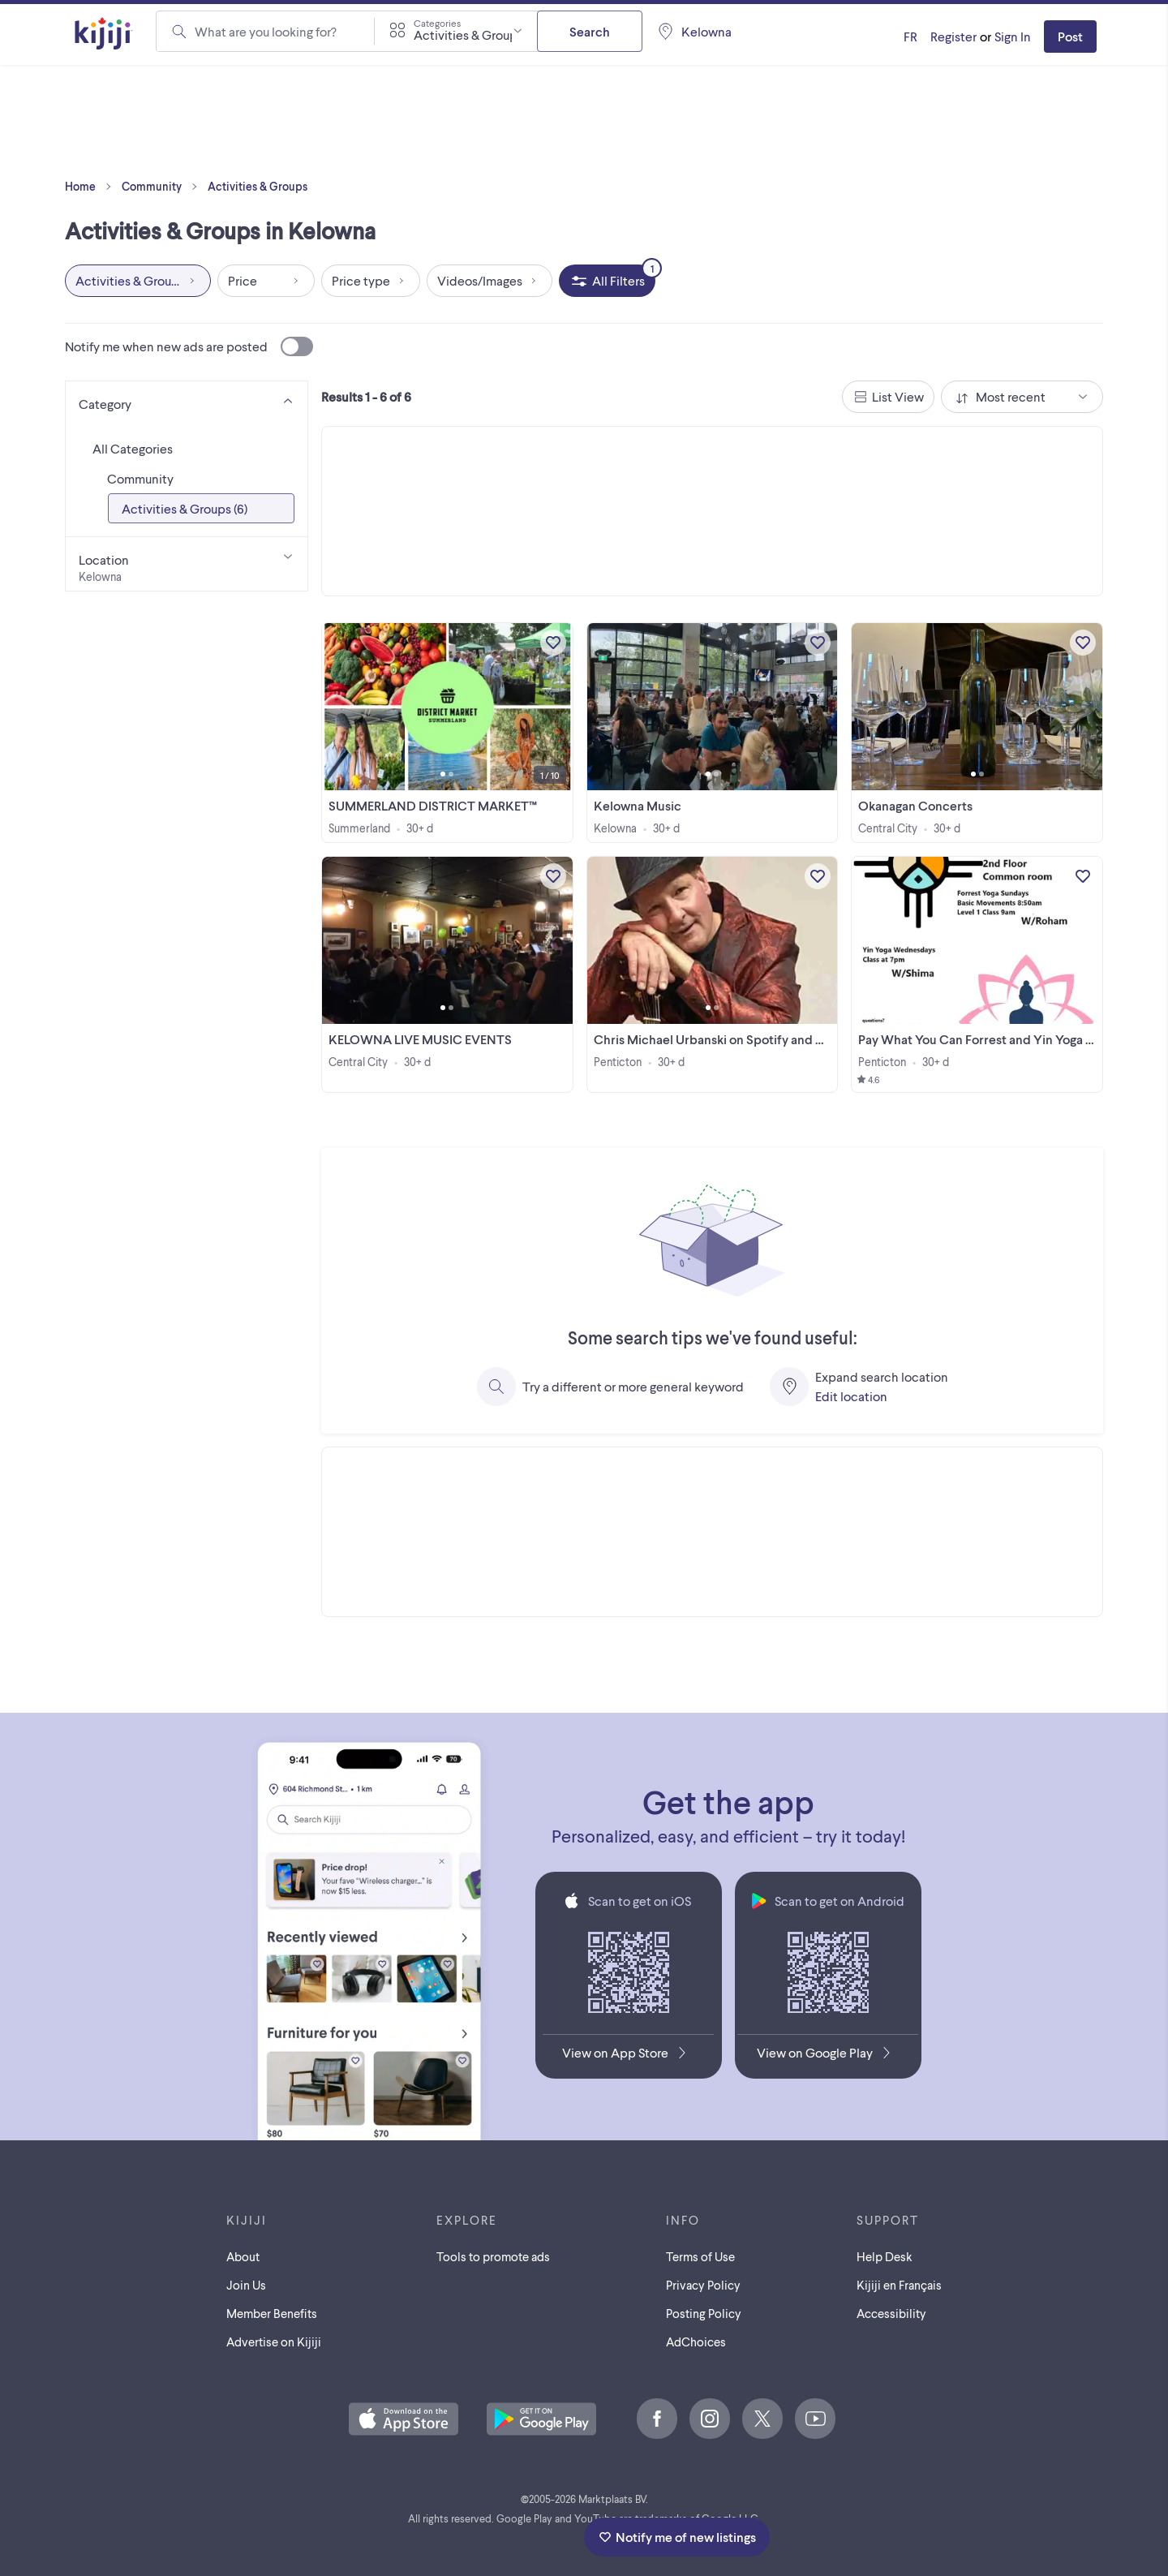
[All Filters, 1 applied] (607, 280)
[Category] (186, 400)
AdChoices (696, 2341)
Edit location (851, 1396)
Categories (437, 22)
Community (163, 186)
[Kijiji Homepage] (103, 34)
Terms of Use (700, 2256)
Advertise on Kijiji (273, 2341)
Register (953, 36)
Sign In (1012, 36)
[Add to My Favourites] (553, 643)
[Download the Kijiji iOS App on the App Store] (628, 2056)
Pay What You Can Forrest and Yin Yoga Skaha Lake (1003, 1039)
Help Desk (884, 2256)
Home (91, 186)
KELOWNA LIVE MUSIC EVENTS (420, 1039)
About (243, 2256)
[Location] (186, 564)
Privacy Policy (703, 2284)
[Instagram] (709, 2418)
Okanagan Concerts (915, 805)
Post (1070, 36)
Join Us (246, 2284)
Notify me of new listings (677, 2536)
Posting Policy (703, 2313)
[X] (762, 2418)
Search (589, 31)
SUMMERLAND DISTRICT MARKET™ (432, 805)
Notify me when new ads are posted (189, 346)
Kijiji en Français (899, 2284)
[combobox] (456, 30)
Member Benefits (271, 2313)
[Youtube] (815, 2418)
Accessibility (891, 2313)
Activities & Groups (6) (184, 508)
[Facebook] (657, 2418)
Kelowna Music (637, 805)
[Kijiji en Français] (910, 36)
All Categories (132, 448)
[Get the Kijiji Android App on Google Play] (827, 2056)
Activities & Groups (257, 186)
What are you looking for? (266, 31)
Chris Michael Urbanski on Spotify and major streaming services (775, 1039)
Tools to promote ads (493, 2256)
